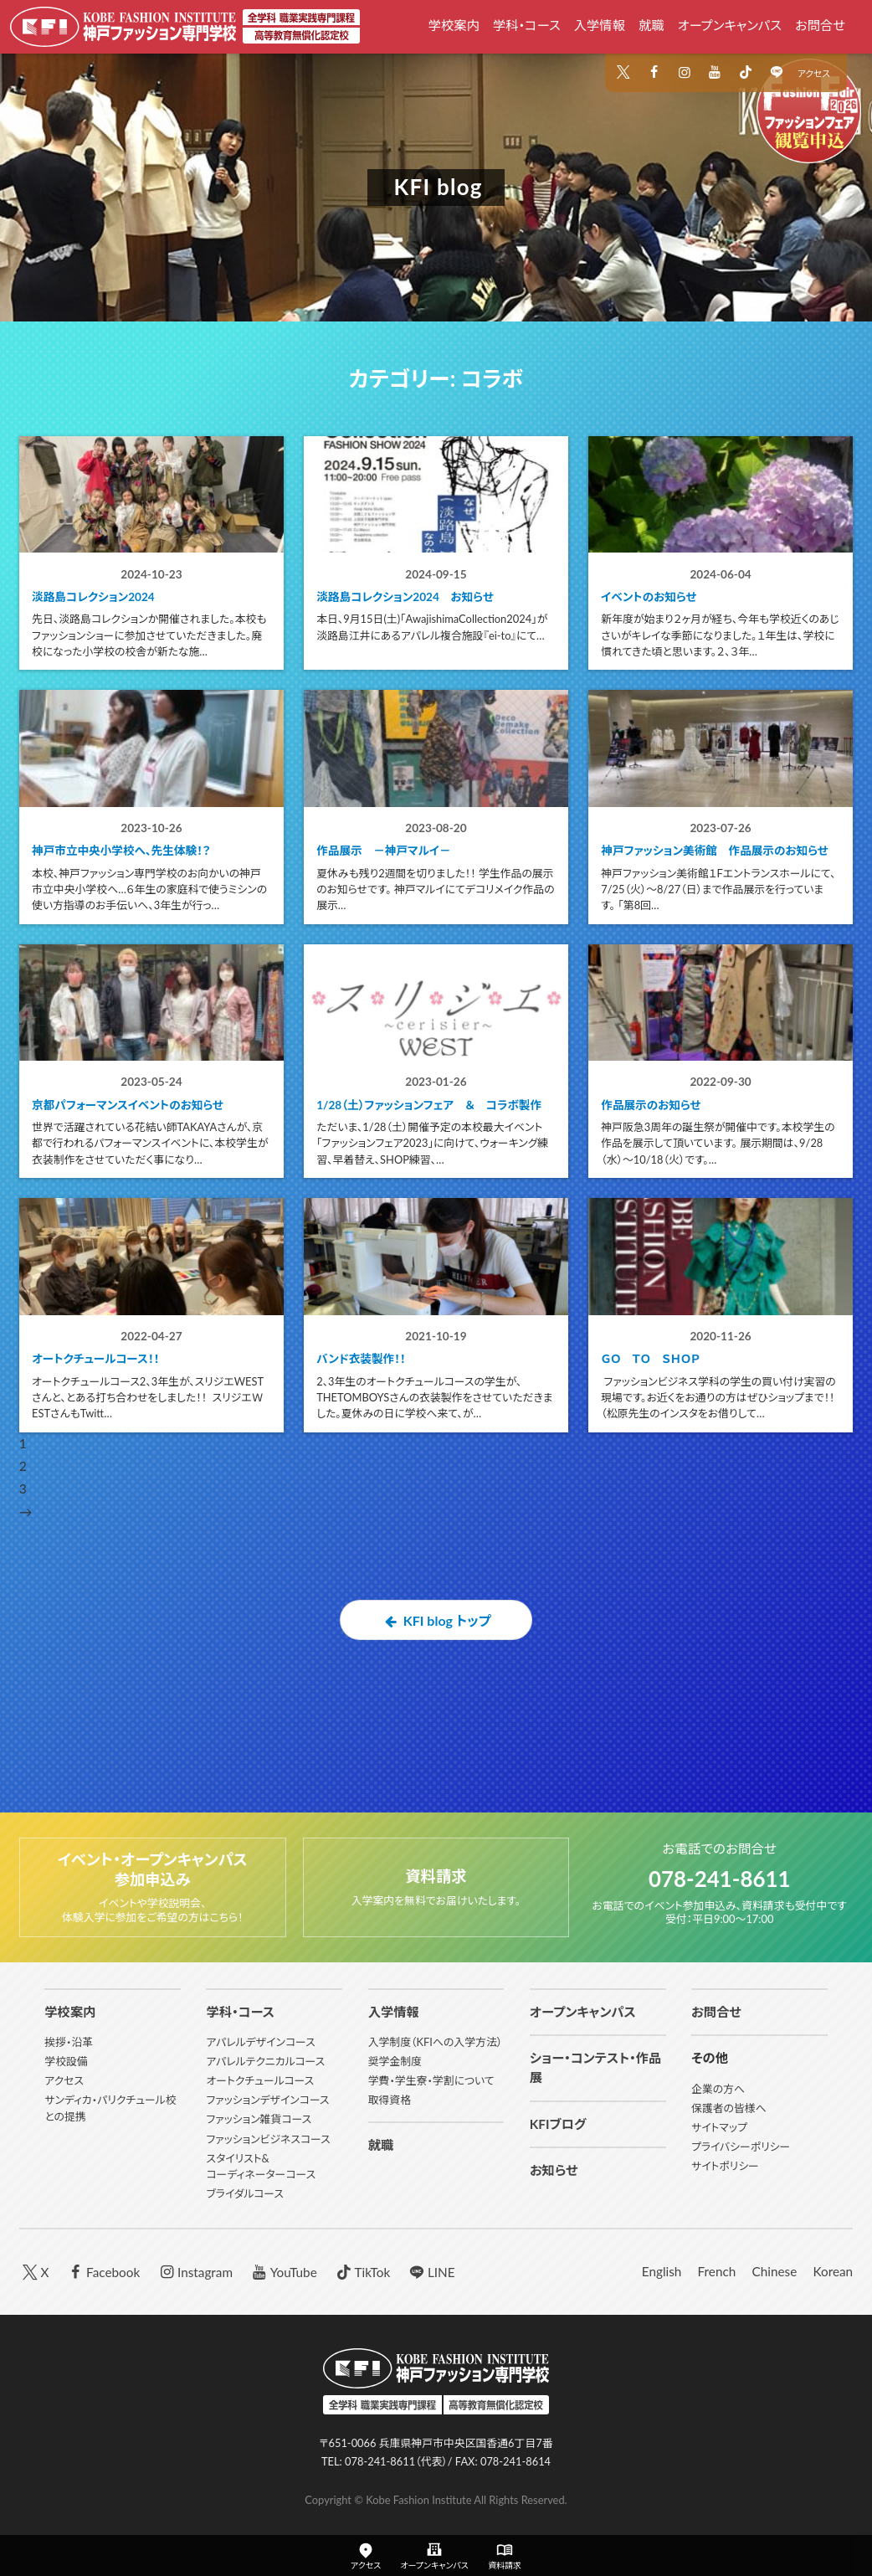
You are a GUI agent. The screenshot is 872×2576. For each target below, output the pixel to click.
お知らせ (554, 2170)
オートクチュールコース (260, 2080)
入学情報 (599, 25)
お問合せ (820, 25)
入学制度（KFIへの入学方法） (435, 2042)
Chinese (774, 2271)
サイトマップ (719, 2127)
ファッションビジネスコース (268, 2139)
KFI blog (437, 186)
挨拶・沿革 (68, 2042)
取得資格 (389, 2099)
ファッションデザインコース (267, 2099)
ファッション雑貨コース (258, 2119)
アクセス (814, 73)
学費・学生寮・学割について (431, 2080)
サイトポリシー (725, 2165)
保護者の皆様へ (729, 2108)
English (662, 2271)
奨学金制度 (395, 2061)
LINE (430, 2271)
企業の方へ (718, 2088)
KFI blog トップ (435, 1714)
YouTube (283, 2271)
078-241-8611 (719, 1877)
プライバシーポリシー (740, 2146)
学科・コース (527, 25)
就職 (651, 25)
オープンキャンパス (730, 25)
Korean (833, 2271)
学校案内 (454, 25)
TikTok (361, 2271)
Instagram (194, 2271)
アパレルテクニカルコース (265, 2061)
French (717, 2271)
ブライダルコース (245, 2193)
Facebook (103, 2271)
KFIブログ (558, 2123)
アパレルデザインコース (260, 2042)
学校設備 (65, 2061)
